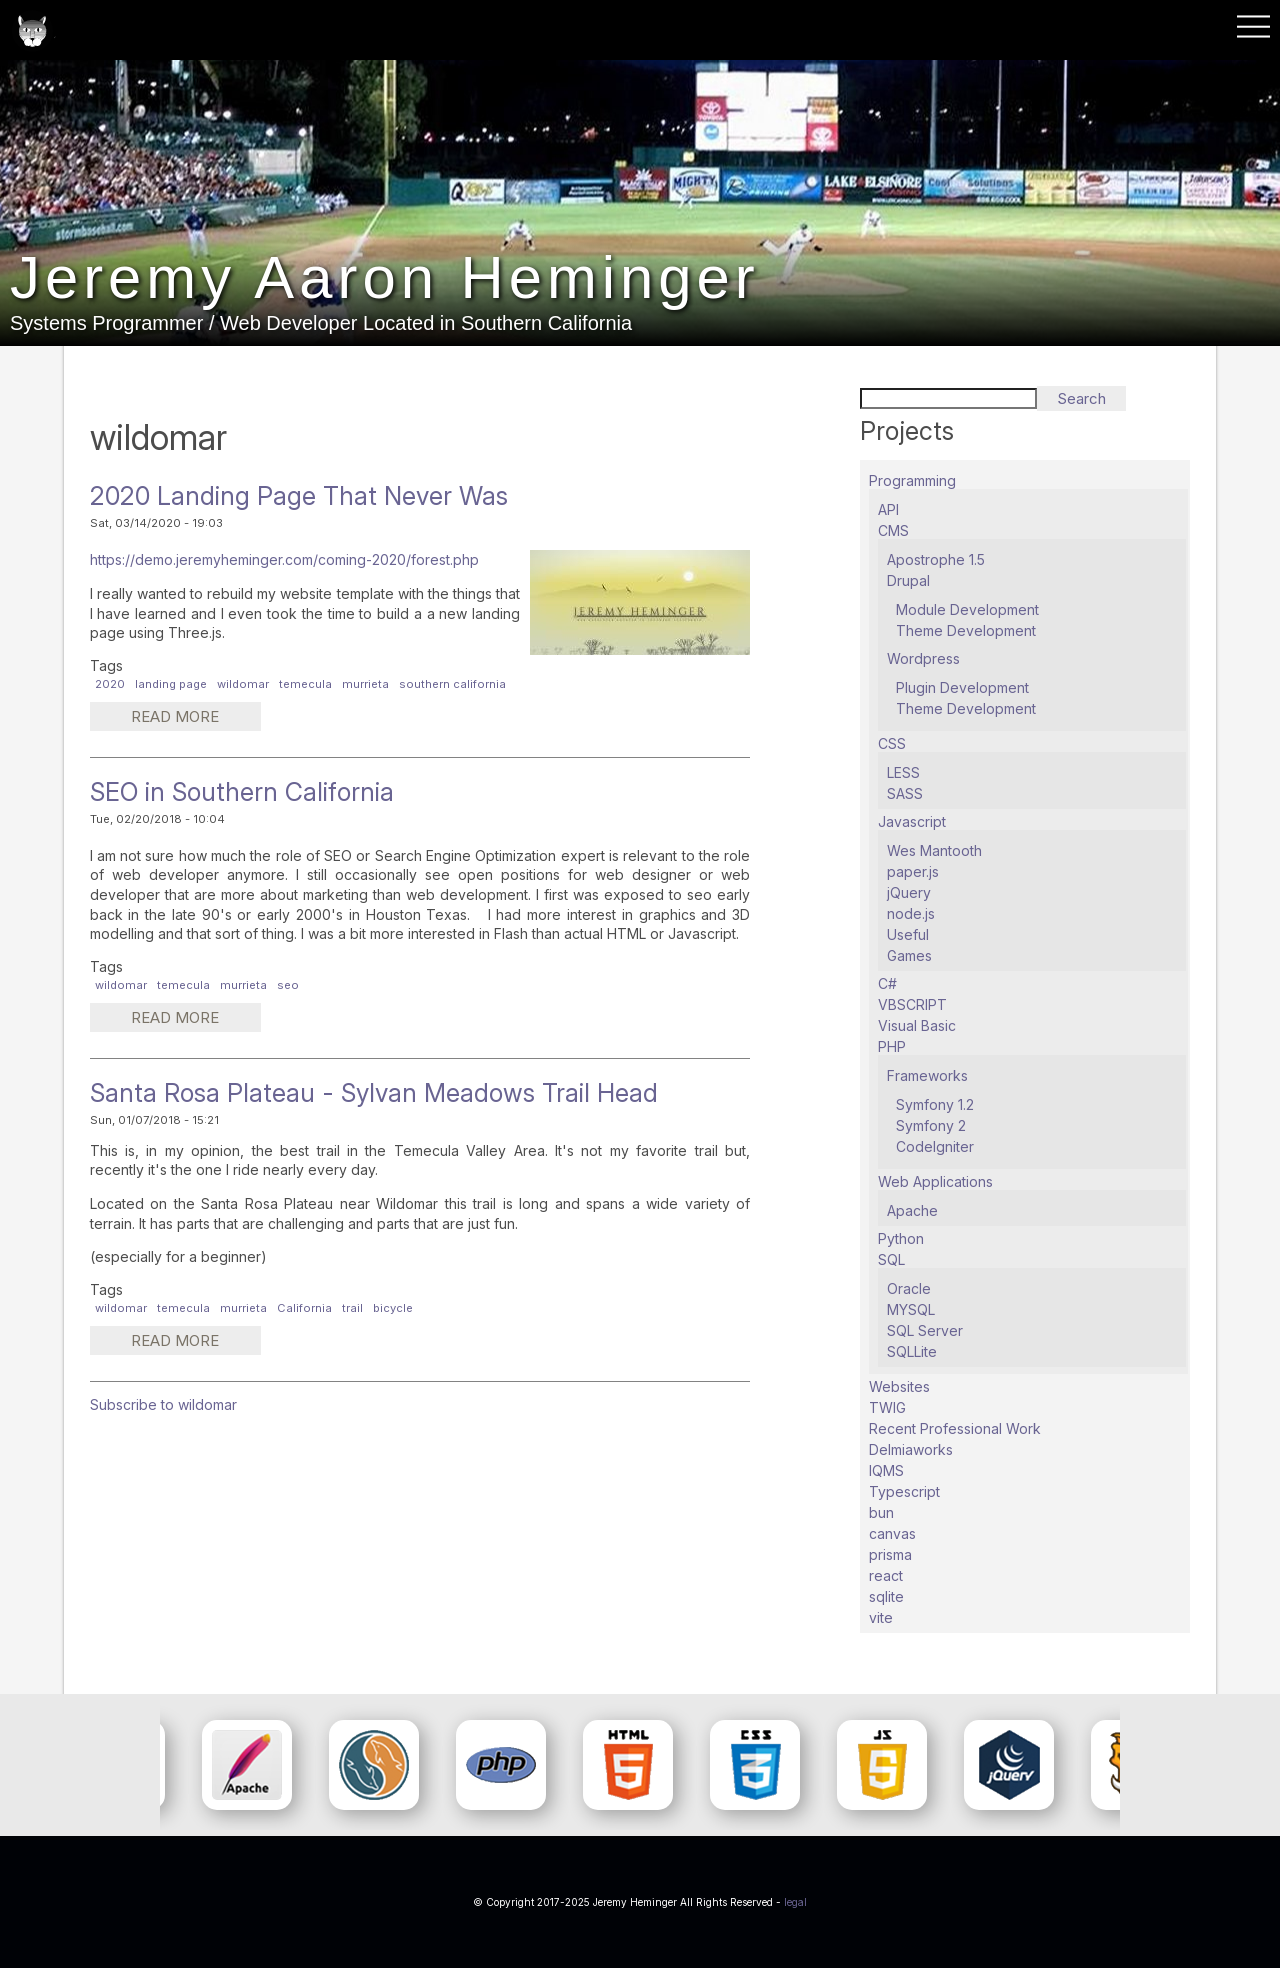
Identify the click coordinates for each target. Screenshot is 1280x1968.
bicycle (393, 1308)
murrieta (365, 684)
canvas (892, 1533)
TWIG (887, 1407)
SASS (905, 793)
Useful (908, 934)
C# (887, 983)
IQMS (886, 1470)
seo (288, 985)
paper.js (913, 871)
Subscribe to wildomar (163, 1404)
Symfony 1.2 (935, 1104)
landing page (171, 684)
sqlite (886, 1596)
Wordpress (923, 658)
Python (901, 1238)
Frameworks (927, 1075)
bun (881, 1512)
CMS (893, 530)
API (888, 509)
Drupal (908, 580)
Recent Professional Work (955, 1428)
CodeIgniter (935, 1146)
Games (909, 955)
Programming (912, 480)
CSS (892, 743)
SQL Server (925, 1330)
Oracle (909, 1288)
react (886, 1575)
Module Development (967, 609)
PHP (892, 1046)
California (304, 1308)
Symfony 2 (931, 1125)
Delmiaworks (911, 1449)
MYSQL (911, 1309)
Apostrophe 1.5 (936, 559)
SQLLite (912, 1351)
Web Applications (935, 1181)
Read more (194, 719)
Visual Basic (917, 1025)
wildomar (243, 684)
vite (881, 1617)
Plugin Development (962, 687)
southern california (452, 684)
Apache (912, 1210)
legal (795, 1902)
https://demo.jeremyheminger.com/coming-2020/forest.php (284, 559)
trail (352, 1308)
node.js (911, 913)
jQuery (909, 892)
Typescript (904, 1491)
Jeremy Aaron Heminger (386, 278)
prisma (890, 1554)
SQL (891, 1259)
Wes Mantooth (934, 850)
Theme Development (966, 630)
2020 (110, 684)
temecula (305, 684)
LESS (903, 772)
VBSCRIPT (912, 1004)
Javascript (912, 821)
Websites (899, 1386)
